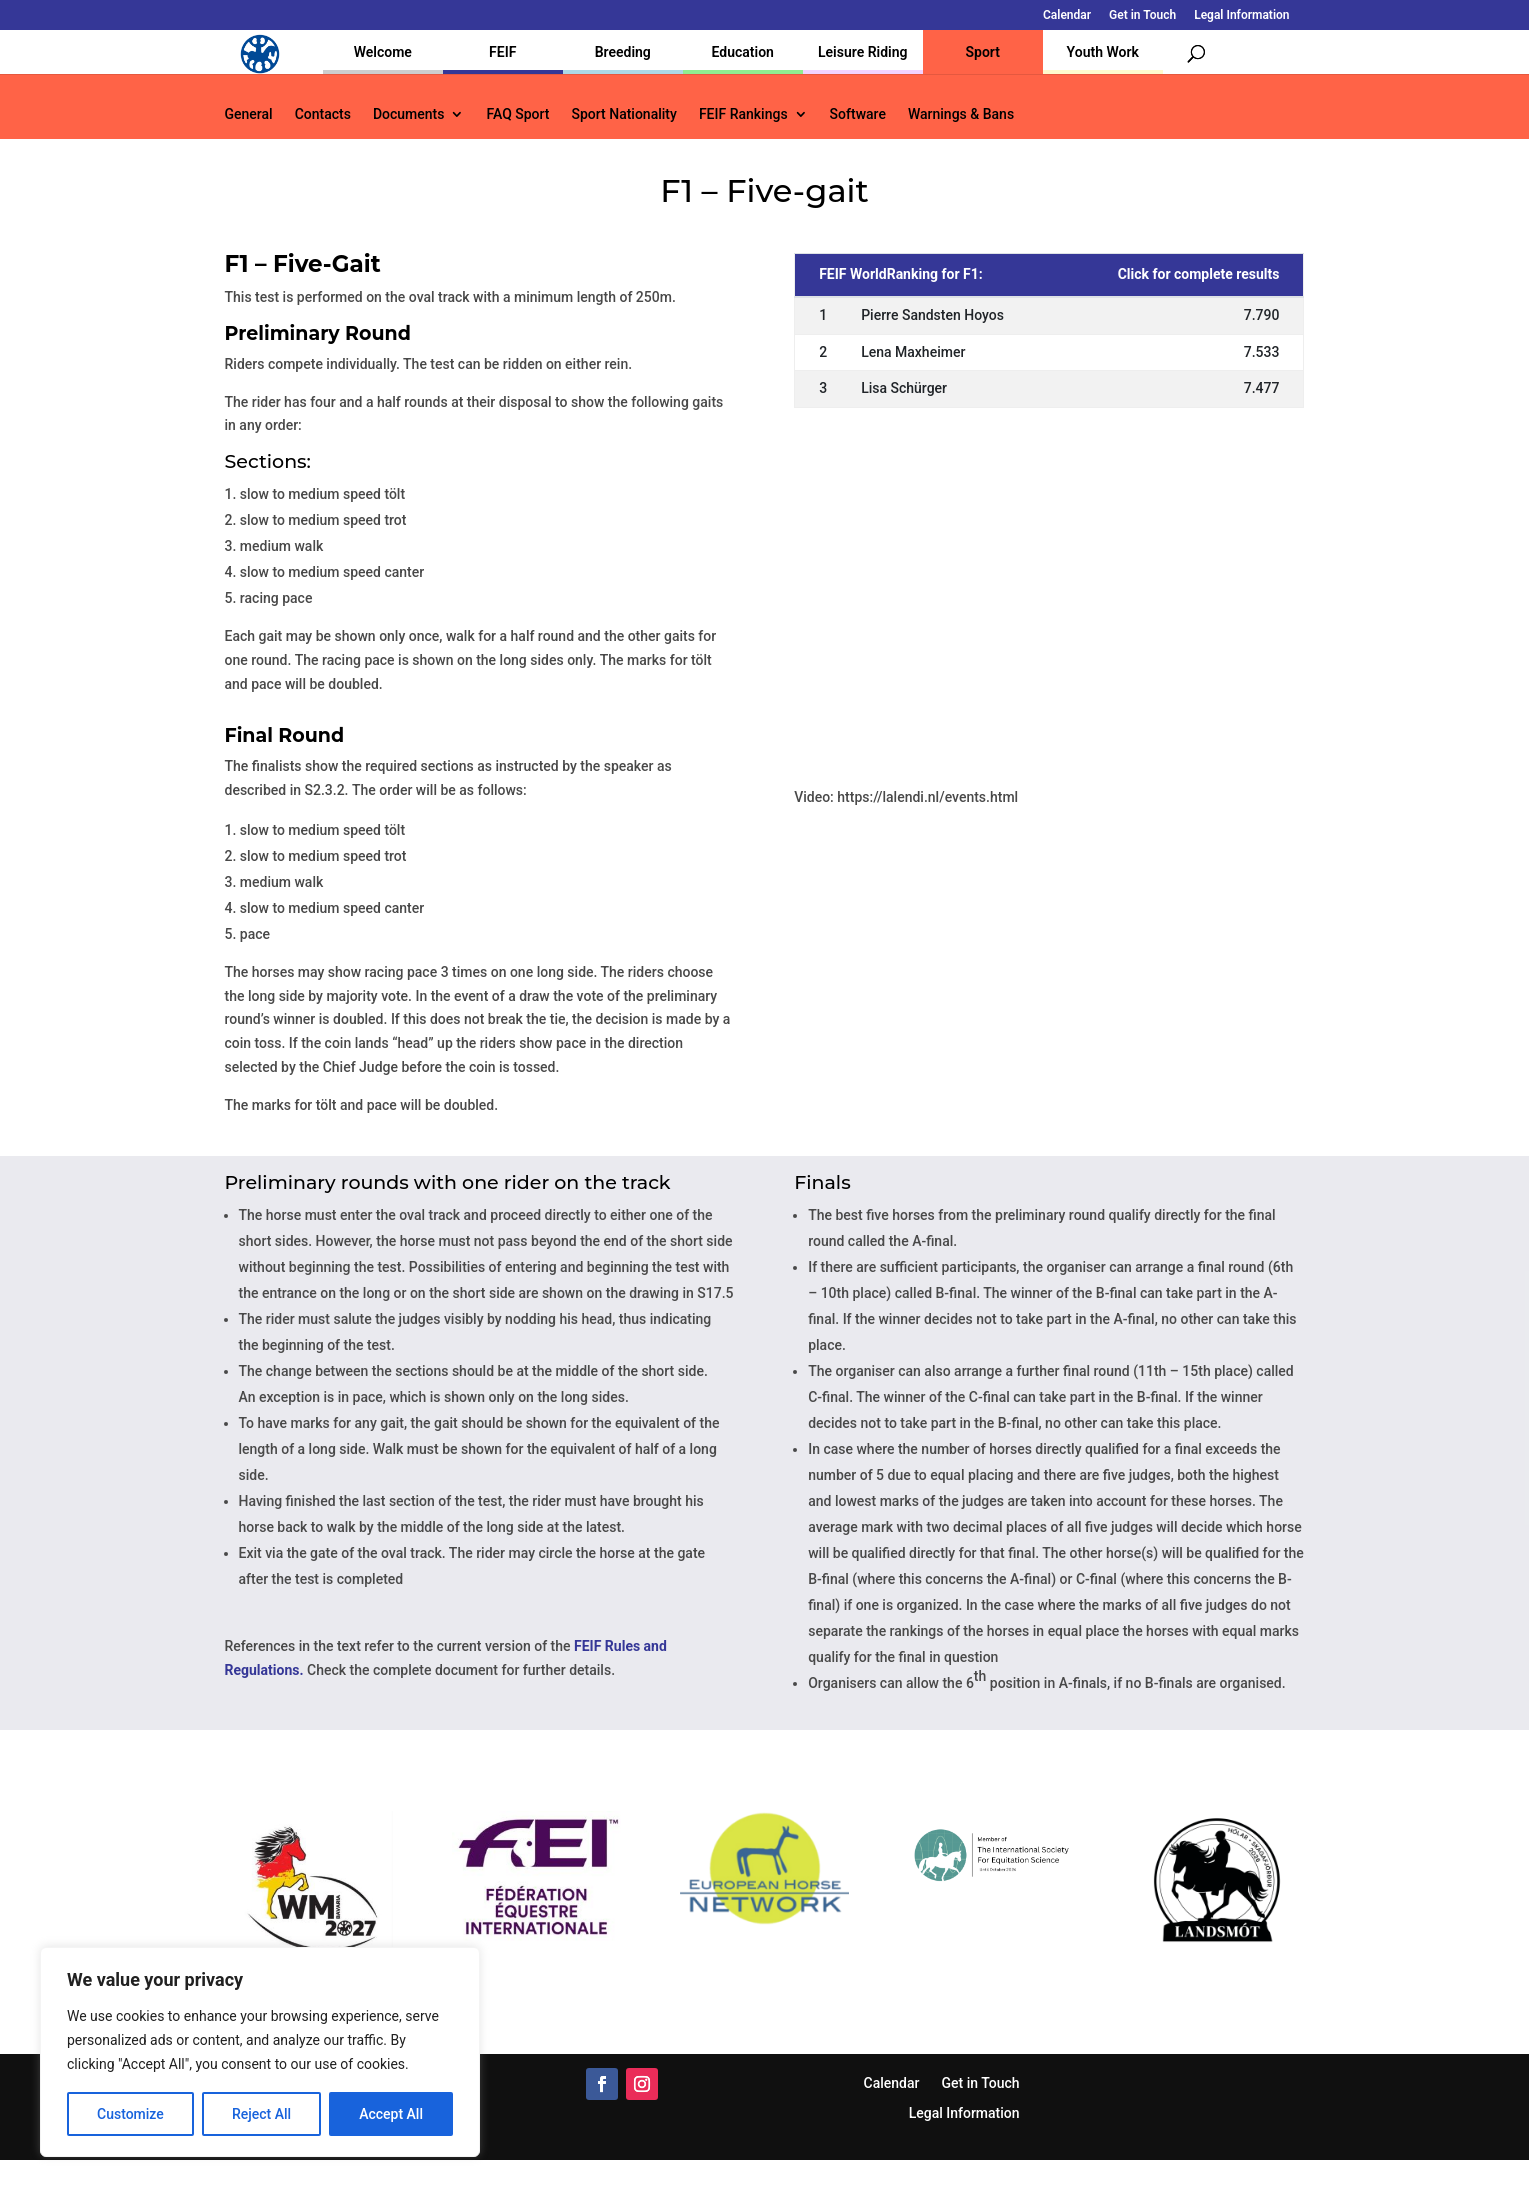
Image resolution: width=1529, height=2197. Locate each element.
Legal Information (1241, 15)
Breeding (623, 52)
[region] (260, 2052)
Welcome (383, 52)
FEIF (502, 52)
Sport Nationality (624, 151)
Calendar (1067, 15)
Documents (409, 151)
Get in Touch (1142, 15)
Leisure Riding (863, 52)
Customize (130, 2114)
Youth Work (1103, 52)
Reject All (261, 2114)
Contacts (323, 151)
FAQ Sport (517, 151)
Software (858, 151)
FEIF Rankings (743, 151)
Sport (983, 52)
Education (743, 52)
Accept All (391, 2114)
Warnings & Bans (961, 151)
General (249, 151)
